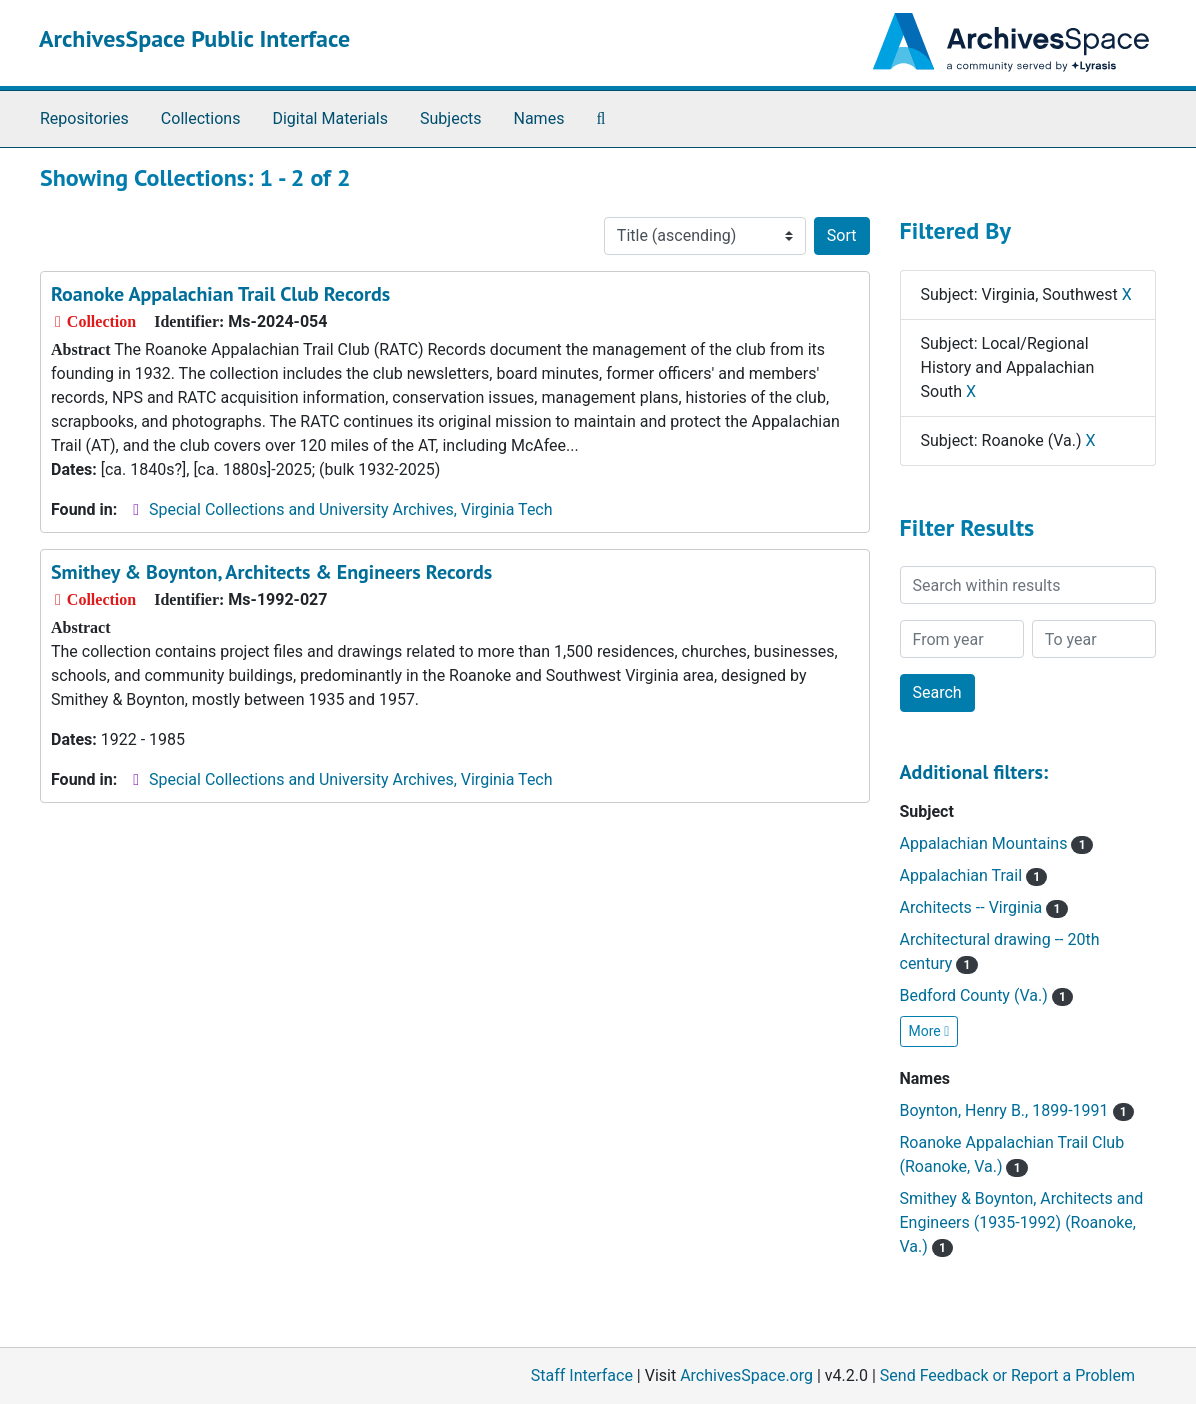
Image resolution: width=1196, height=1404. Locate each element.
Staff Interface (582, 1375)
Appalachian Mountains (996, 843)
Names (539, 118)
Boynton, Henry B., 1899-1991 (1017, 1110)
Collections (201, 118)
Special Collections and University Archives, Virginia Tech (350, 509)
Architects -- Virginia (984, 907)
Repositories (84, 118)
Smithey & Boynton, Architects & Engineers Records (271, 572)
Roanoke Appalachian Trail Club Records (220, 294)
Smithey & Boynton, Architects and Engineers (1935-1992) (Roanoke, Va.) (1022, 1222)
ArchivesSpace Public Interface (194, 38)
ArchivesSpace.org (746, 1375)
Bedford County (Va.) (987, 995)
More (929, 1031)
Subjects (450, 118)
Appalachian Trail (974, 875)
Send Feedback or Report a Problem (1007, 1375)
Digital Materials (330, 118)
